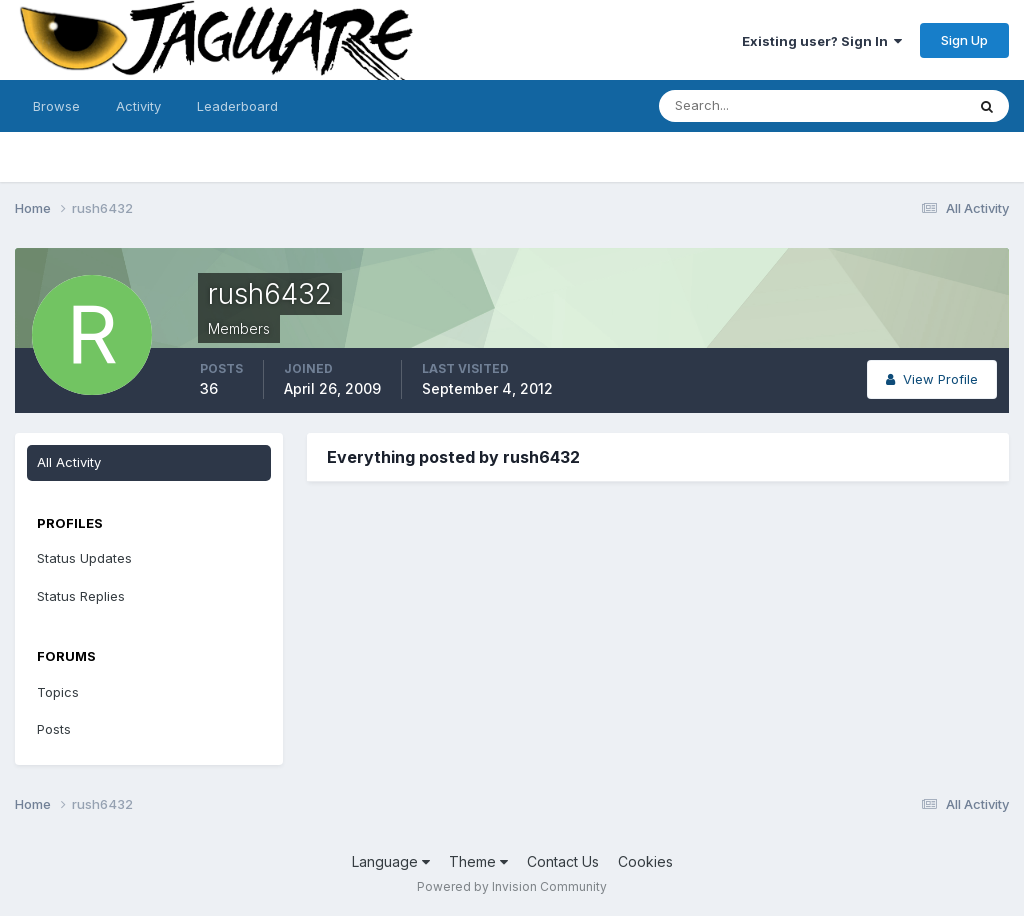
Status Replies (81, 596)
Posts (54, 729)
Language (391, 861)
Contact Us (563, 861)
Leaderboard (237, 106)
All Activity (69, 462)
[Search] (747, 106)
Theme (478, 861)
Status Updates (84, 558)
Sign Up (964, 40)
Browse (56, 106)
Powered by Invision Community (512, 886)
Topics (58, 692)
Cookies (645, 861)
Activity (138, 106)
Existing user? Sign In (822, 41)
